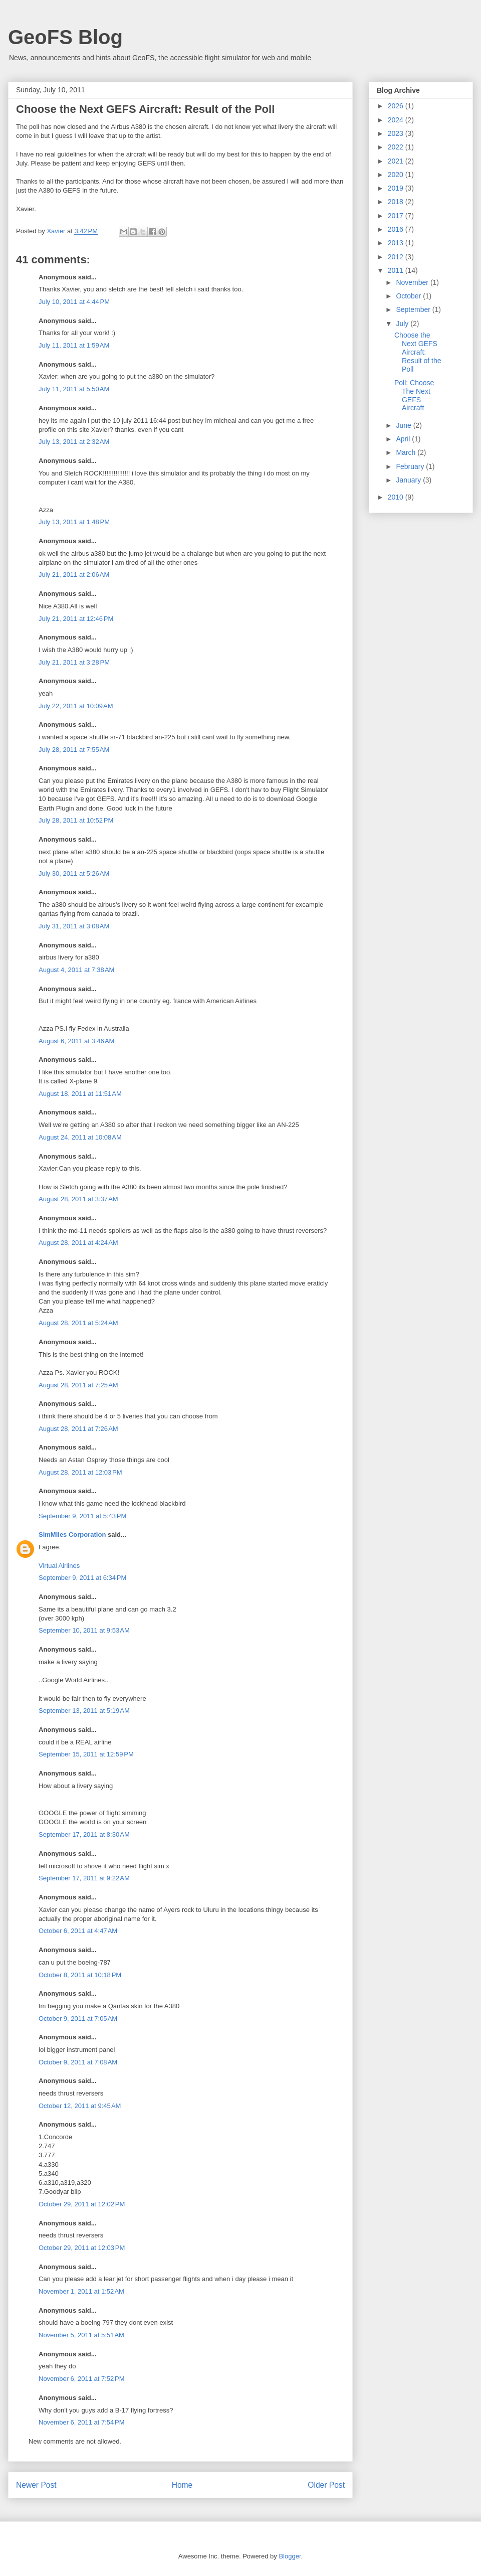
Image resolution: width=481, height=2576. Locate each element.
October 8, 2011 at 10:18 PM (80, 1975)
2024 (396, 120)
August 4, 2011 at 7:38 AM (76, 970)
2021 (396, 161)
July (403, 323)
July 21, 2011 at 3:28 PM (74, 662)
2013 (396, 243)
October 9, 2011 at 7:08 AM (78, 2062)
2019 (396, 188)
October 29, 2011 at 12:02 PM (82, 2204)
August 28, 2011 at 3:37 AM (78, 1199)
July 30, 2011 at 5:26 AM (74, 873)
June (404, 425)
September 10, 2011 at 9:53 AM (84, 1630)
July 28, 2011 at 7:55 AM (74, 749)
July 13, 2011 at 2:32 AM (74, 441)
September (414, 309)
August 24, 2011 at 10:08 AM (80, 1137)
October (409, 296)
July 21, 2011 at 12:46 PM (76, 618)
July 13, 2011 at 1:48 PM (74, 522)
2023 (396, 133)
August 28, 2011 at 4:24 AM (78, 1242)
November (413, 282)
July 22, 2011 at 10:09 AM (76, 706)
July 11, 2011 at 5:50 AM (74, 389)
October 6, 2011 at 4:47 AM (78, 1931)
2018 (396, 202)
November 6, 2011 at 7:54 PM (82, 2422)
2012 (396, 257)
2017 (396, 216)
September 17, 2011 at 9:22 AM (84, 1878)
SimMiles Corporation (72, 1534)
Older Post (326, 2485)
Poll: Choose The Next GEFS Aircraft (414, 395)
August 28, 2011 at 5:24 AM (78, 1323)
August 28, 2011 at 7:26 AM (78, 1428)
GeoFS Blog (65, 37)
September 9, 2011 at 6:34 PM (82, 1577)
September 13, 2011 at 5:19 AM (84, 1710)
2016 (396, 229)
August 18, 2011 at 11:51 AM (80, 1093)
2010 (396, 497)
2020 (396, 175)
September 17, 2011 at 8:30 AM (84, 1834)
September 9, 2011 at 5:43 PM (82, 1516)
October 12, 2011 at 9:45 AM (80, 2106)
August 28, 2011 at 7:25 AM (78, 1385)
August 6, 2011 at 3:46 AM (76, 1041)
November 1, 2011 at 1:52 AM (81, 2291)
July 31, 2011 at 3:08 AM (74, 926)
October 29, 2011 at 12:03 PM (82, 2247)
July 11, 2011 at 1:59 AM (74, 345)
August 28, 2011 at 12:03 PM (80, 1472)
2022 (396, 147)
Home (182, 2485)
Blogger (290, 2556)
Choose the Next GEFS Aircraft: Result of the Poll (417, 352)
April (404, 439)
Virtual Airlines (59, 1565)
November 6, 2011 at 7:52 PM (82, 2378)
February (411, 466)
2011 (396, 270)
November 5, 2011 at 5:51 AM (81, 2335)
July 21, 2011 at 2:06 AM (74, 574)
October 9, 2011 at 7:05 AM (78, 2018)
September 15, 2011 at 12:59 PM (86, 1754)
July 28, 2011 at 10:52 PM (76, 820)
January (409, 480)
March (406, 452)
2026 (396, 106)
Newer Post (36, 2485)
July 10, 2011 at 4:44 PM (74, 301)
